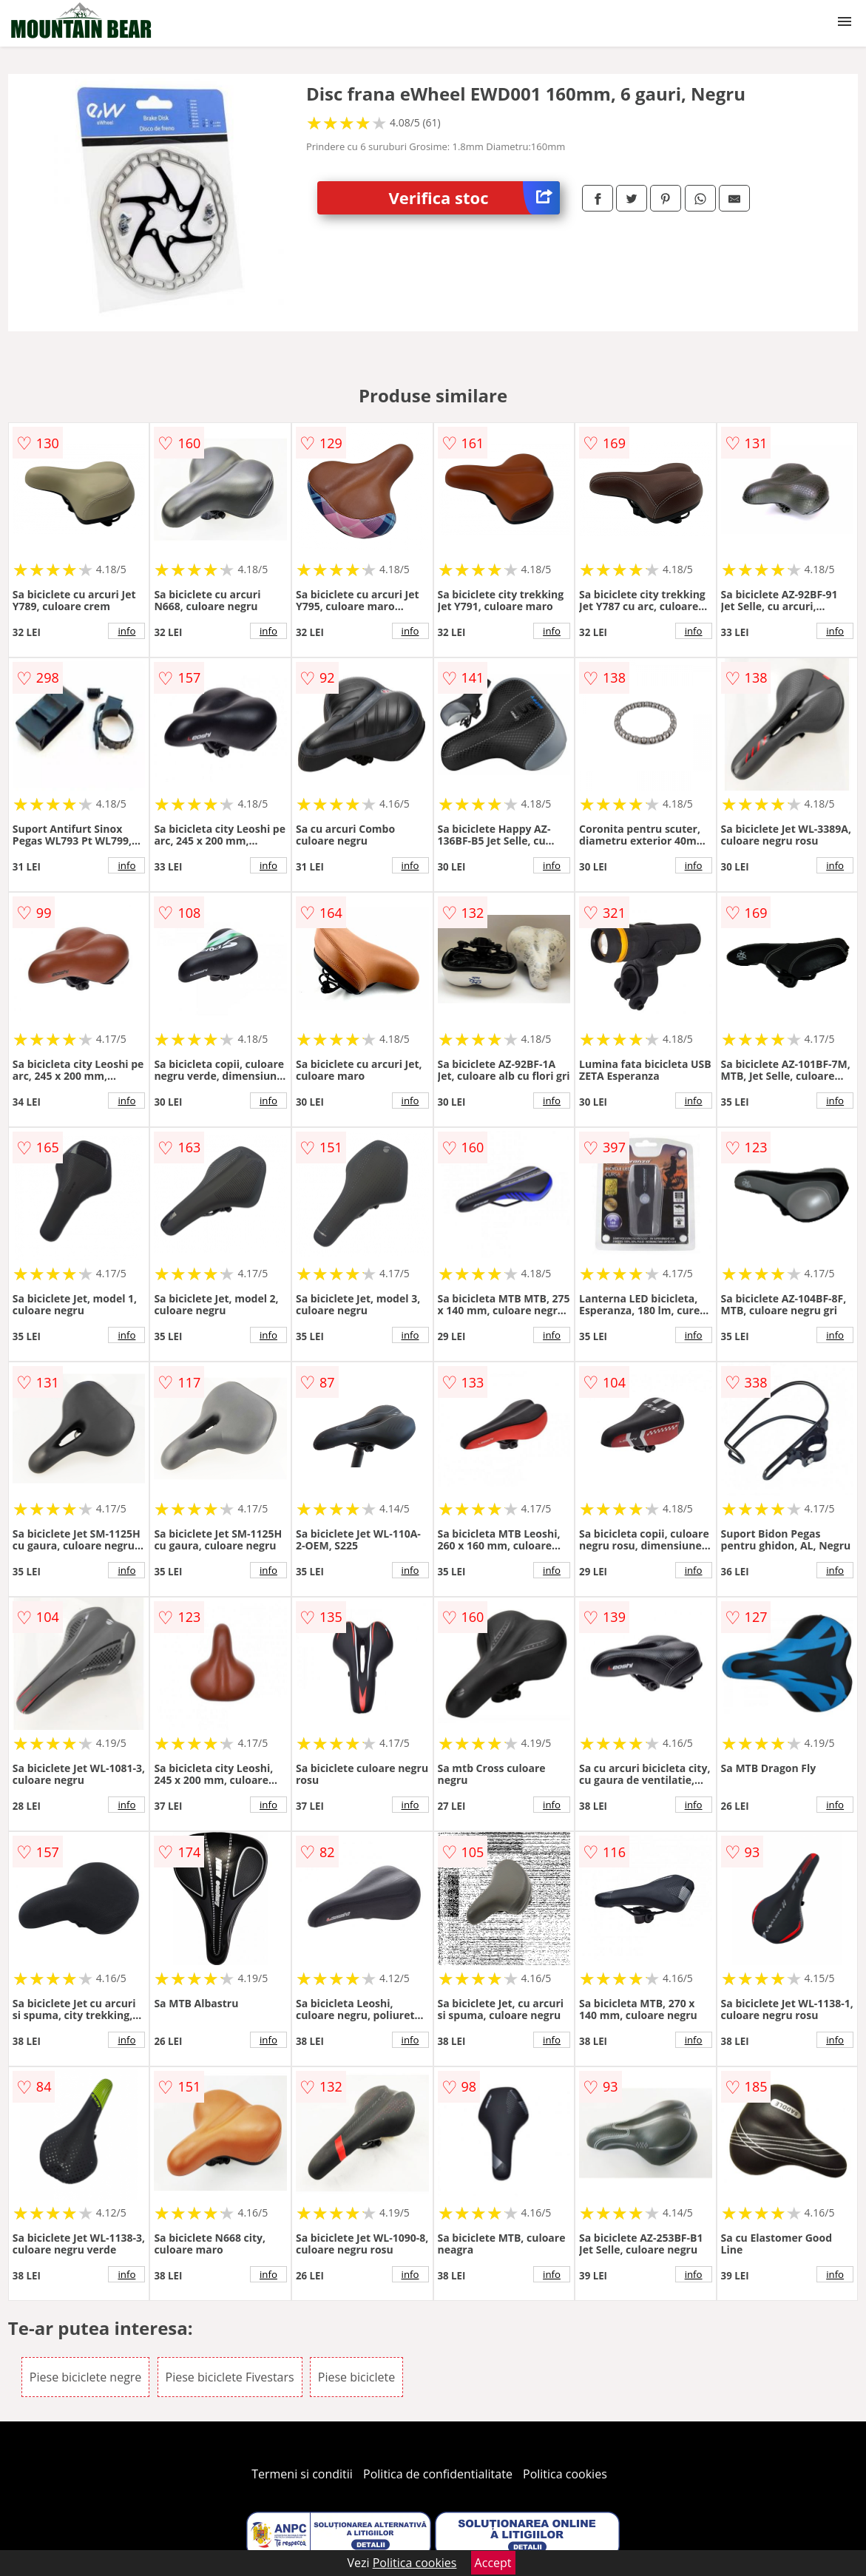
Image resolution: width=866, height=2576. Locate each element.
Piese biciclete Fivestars (230, 2377)
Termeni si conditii (302, 2474)
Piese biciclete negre (85, 2377)
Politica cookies (565, 2474)
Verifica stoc (475, 197)
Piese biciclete (356, 2377)
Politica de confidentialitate (438, 2474)
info (126, 631)
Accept (493, 2563)
